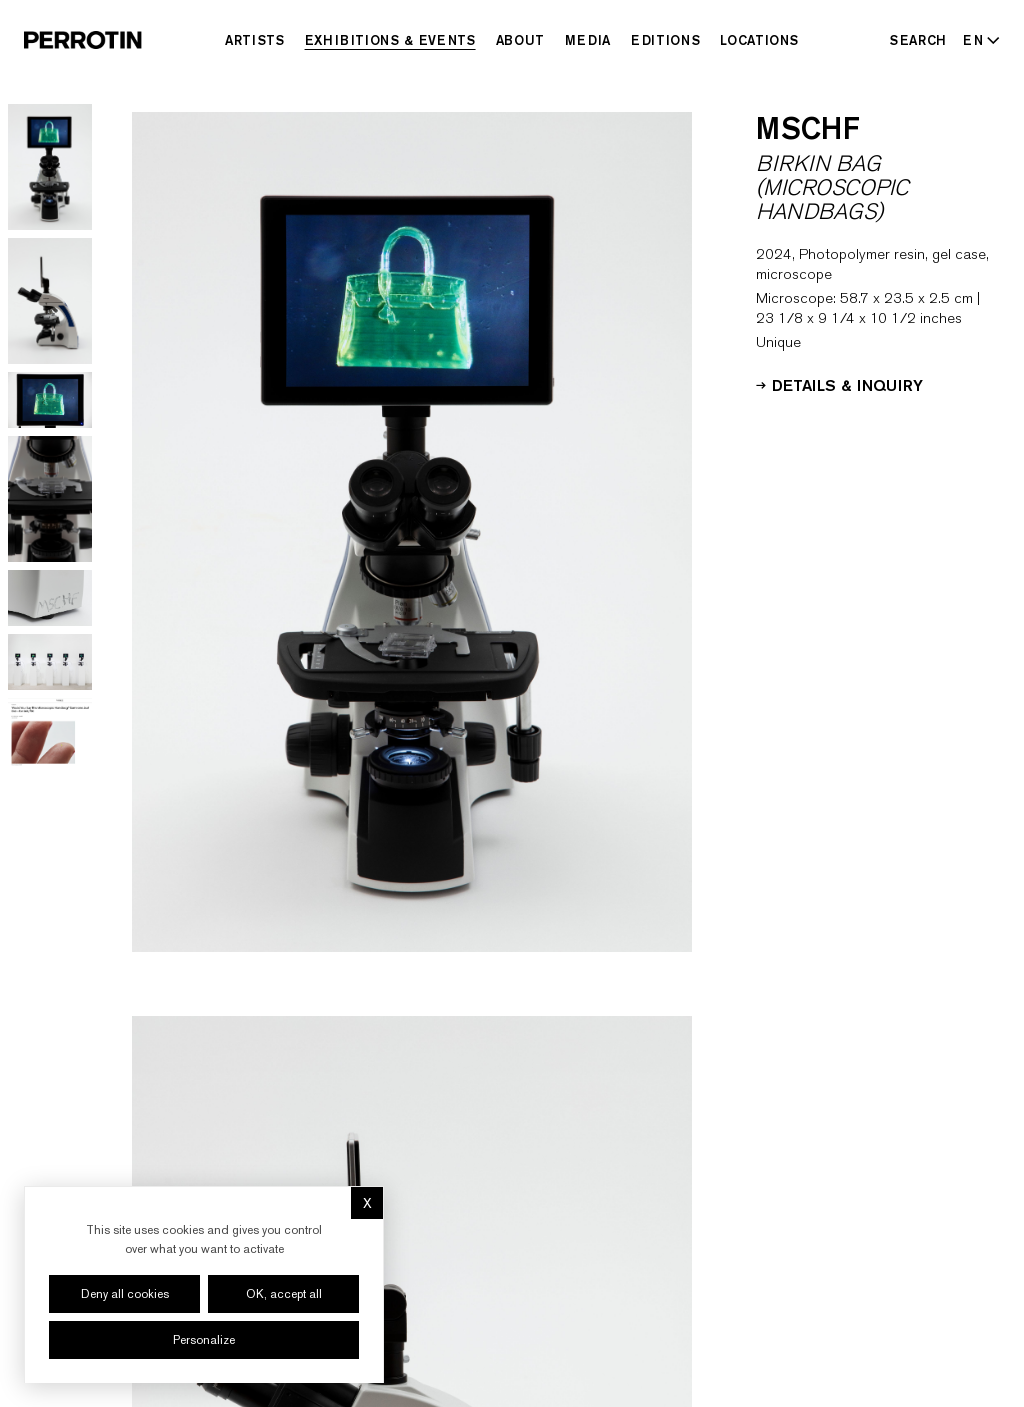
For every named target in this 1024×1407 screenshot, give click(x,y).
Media (588, 40)
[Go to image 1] (50, 167)
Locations (759, 40)
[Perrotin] (83, 40)
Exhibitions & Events (390, 40)
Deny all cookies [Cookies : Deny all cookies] (125, 1294)
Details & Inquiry (839, 384)
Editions (665, 40)
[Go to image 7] (50, 732)
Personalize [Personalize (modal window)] (204, 1340)
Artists (255, 40)
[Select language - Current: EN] (977, 40)
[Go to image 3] (50, 400)
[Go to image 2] (50, 301)
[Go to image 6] (50, 662)
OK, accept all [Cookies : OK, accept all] (284, 1294)
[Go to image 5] (50, 598)
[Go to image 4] (50, 499)
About (520, 40)
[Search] (918, 40)
